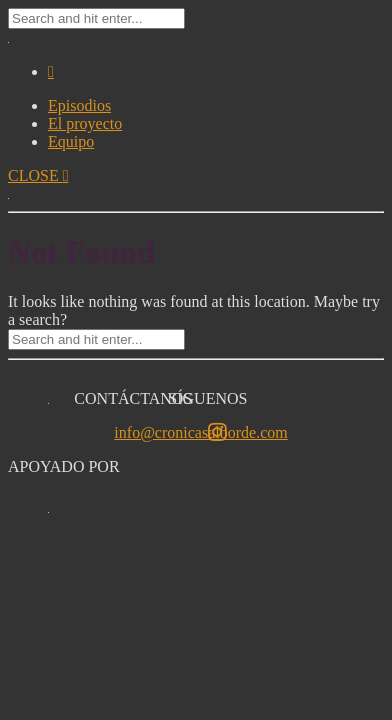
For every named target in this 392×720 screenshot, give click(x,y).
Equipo (71, 141)
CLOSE (38, 175)
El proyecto (85, 123)
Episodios (79, 105)
